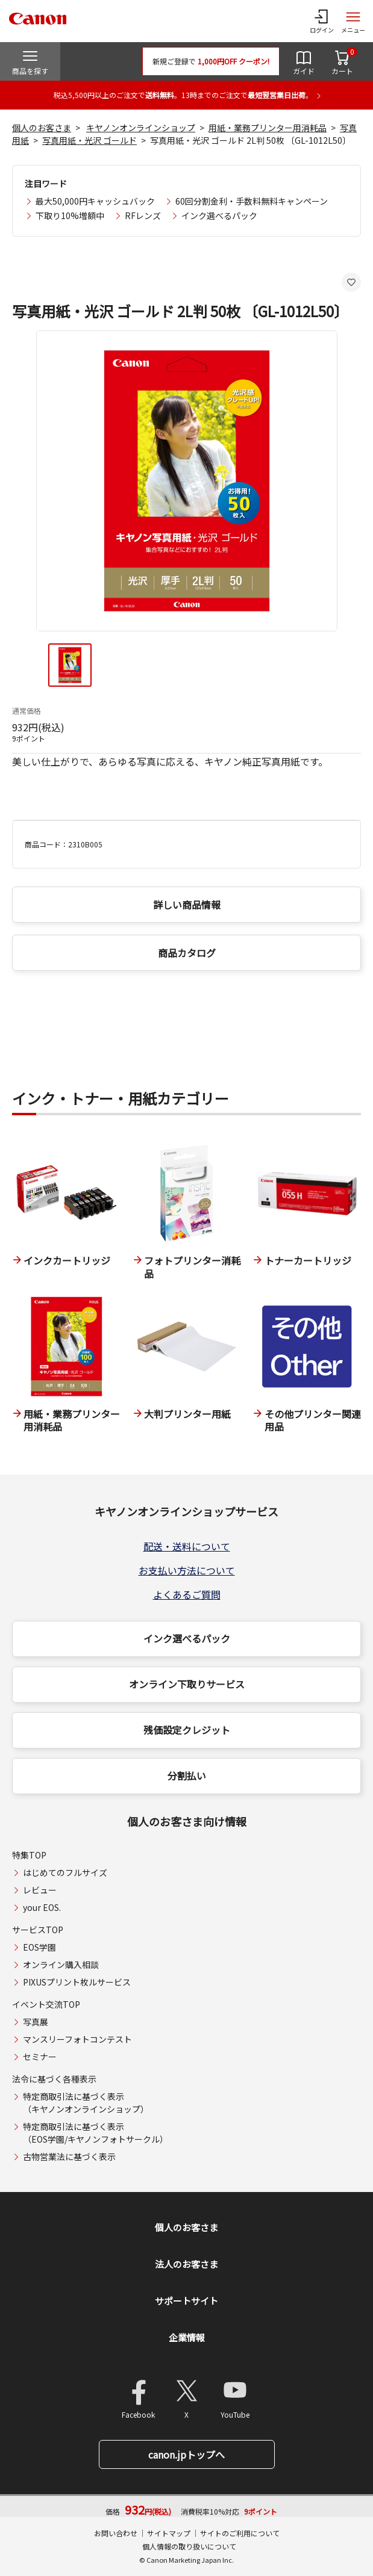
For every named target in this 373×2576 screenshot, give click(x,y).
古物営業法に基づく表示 (69, 2156)
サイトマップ (168, 2533)
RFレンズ (143, 215)
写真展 (35, 2022)
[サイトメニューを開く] (353, 21)
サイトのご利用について (240, 2533)
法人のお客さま (186, 2264)
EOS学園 (39, 1947)
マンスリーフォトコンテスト (77, 2039)
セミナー (40, 2057)
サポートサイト (186, 2300)
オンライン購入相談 (61, 1964)
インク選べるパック (219, 215)
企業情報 (187, 2337)
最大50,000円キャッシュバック (95, 201)
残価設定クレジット (186, 1730)
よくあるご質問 (187, 1594)
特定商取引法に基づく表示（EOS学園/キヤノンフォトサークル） (95, 2132)
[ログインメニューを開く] (322, 21)
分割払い (187, 1775)
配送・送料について (186, 1546)
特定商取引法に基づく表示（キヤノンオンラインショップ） (86, 2102)
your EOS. (42, 1907)
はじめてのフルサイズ (65, 1872)
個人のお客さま (41, 128)
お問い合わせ (115, 2533)
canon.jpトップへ (186, 2454)
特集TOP (29, 1855)
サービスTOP (37, 1930)
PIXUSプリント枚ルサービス (77, 1982)
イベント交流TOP (46, 2004)
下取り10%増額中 (70, 215)
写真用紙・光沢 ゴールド (89, 140)
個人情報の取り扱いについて (189, 2546)
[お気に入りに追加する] (351, 282)
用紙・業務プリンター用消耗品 (267, 128)
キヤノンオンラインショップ (140, 128)
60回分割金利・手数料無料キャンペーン (251, 201)
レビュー (40, 1890)
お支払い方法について (187, 1570)
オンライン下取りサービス (187, 1684)
